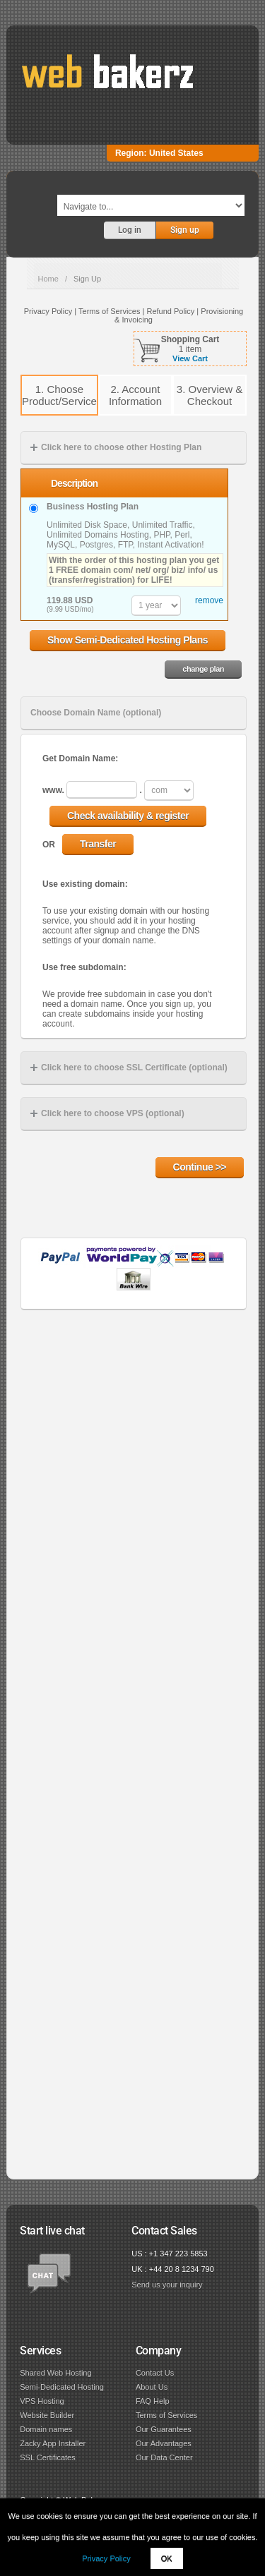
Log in (129, 230)
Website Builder (47, 2415)
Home (48, 278)
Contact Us (155, 2373)
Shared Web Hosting (55, 2373)
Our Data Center (164, 2457)
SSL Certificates (47, 2457)
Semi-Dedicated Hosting (62, 2387)
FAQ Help (153, 2401)
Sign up (184, 230)
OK (166, 2558)
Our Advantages (164, 2443)
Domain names (46, 2429)
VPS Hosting (42, 2401)
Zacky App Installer (53, 2443)
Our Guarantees (164, 2429)
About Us (151, 2387)
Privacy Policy (106, 2558)
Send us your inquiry (166, 2284)
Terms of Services (166, 2415)
